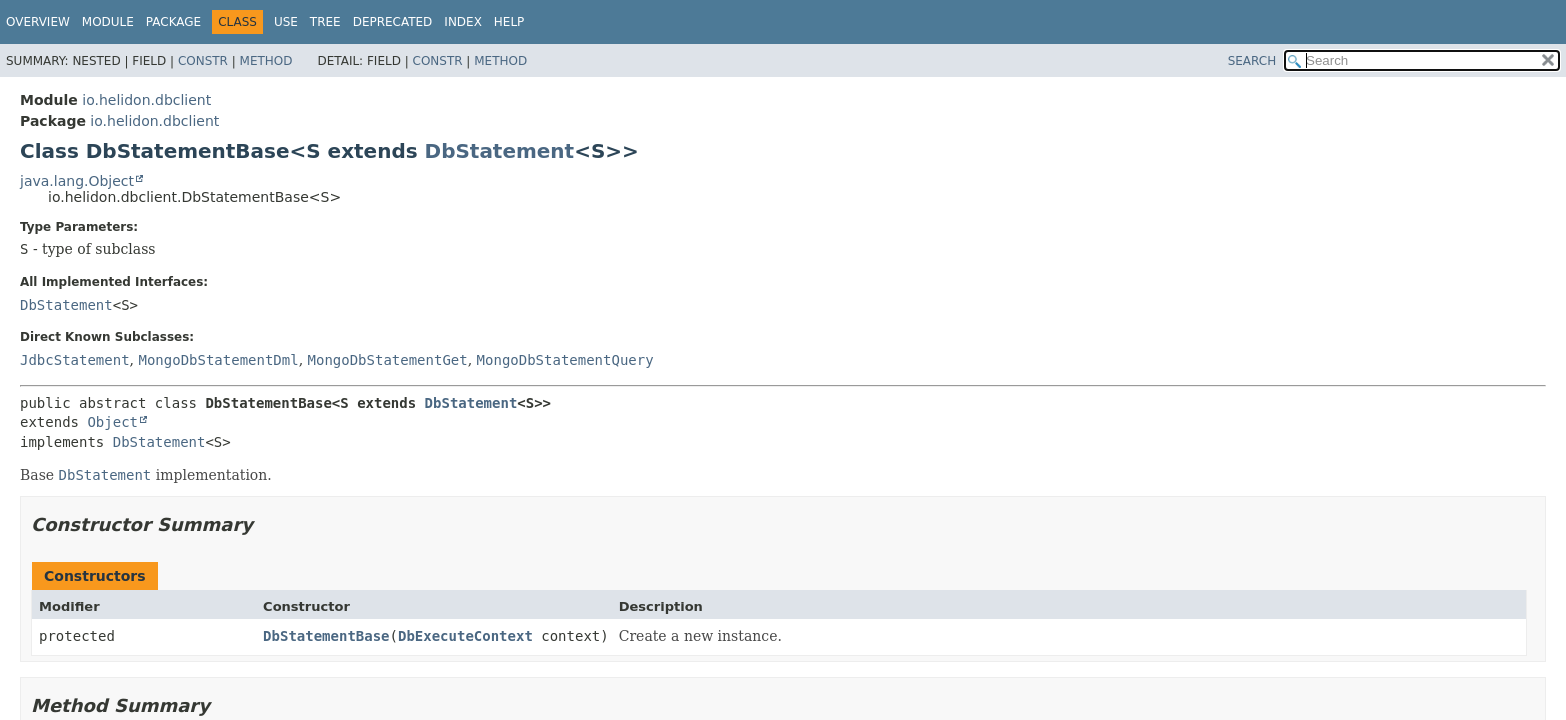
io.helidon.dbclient (146, 100)
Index (463, 22)
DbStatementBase (326, 636)
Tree (325, 22)
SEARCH (1252, 61)
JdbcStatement (75, 360)
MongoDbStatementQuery (565, 360)
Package (173, 22)
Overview (38, 22)
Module (108, 22)
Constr (203, 61)
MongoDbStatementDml (218, 360)
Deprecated (393, 22)
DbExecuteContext (465, 636)
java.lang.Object (77, 181)
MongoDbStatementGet (388, 360)
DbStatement (500, 151)
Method (266, 61)
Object (112, 422)
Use (286, 22)
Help (509, 22)
